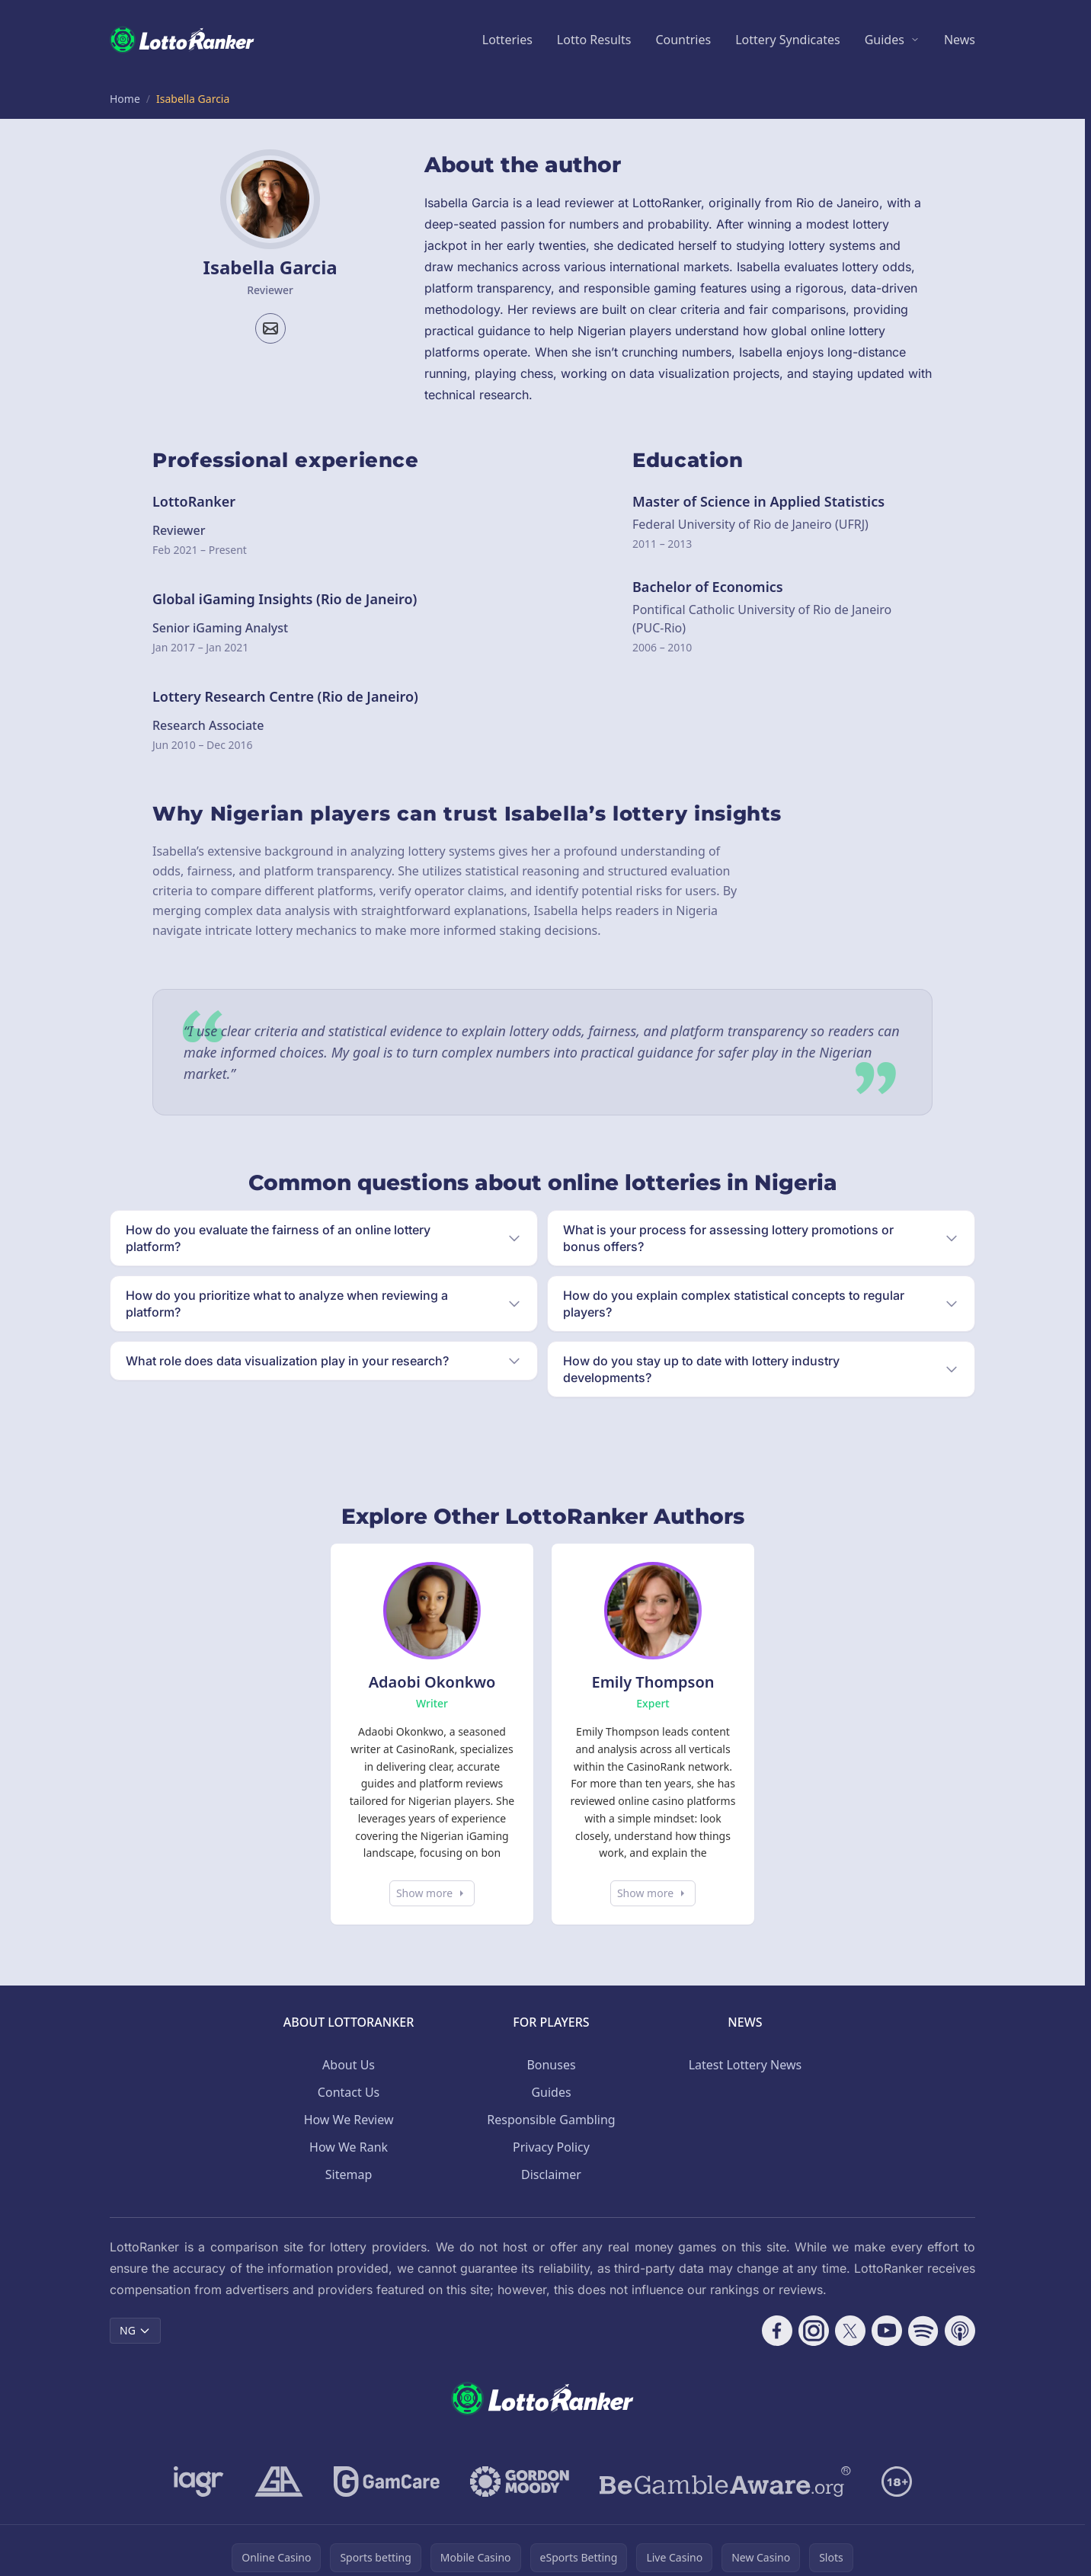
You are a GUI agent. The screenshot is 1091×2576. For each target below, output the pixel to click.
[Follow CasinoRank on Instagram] (813, 2330)
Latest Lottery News (745, 2064)
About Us (348, 2064)
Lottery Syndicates (787, 39)
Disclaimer (551, 2174)
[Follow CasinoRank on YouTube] (887, 2330)
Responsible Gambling (551, 2119)
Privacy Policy (551, 2147)
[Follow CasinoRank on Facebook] (777, 2330)
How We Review (349, 2119)
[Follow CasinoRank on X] (850, 2330)
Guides (884, 39)
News (959, 39)
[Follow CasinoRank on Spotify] (923, 2330)
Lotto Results (594, 39)
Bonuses (550, 2064)
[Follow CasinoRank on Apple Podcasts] (960, 2330)
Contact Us (348, 2092)
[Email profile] (270, 328)
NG (135, 2330)
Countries (683, 39)
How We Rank (348, 2147)
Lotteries (507, 39)
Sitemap (349, 2174)
